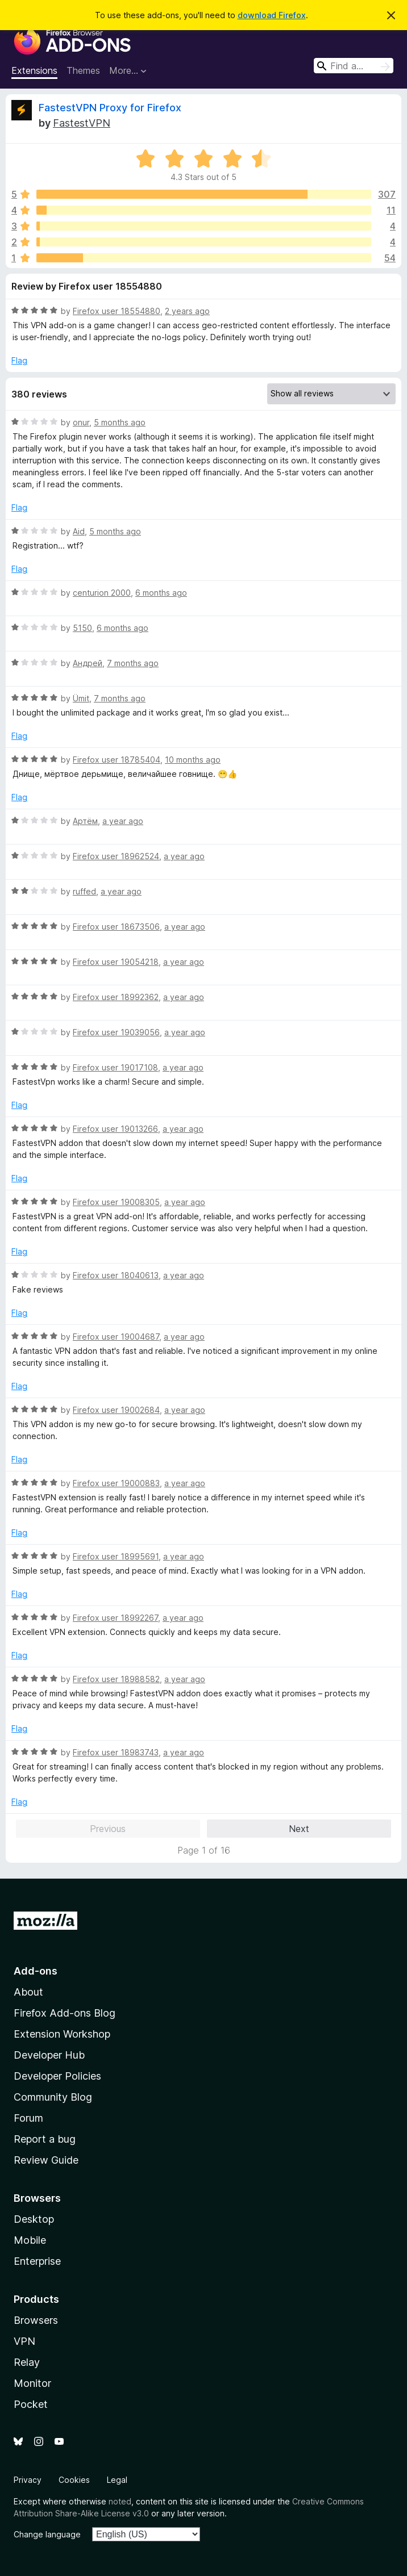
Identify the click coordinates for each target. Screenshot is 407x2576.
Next (299, 1828)
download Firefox (272, 15)
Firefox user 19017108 (115, 1067)
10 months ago (193, 759)
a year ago (122, 821)
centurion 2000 (102, 592)
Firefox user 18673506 (116, 926)
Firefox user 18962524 (116, 856)
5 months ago (120, 422)
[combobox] (353, 65)
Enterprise (37, 2261)
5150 (82, 628)
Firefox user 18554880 (116, 311)
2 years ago (187, 311)
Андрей (87, 663)
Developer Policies (57, 2076)
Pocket (31, 2404)
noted (120, 2501)
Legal (117, 2480)
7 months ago (133, 663)
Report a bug (45, 2139)
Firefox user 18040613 (116, 1275)
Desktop (34, 2219)
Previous (108, 1828)
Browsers (36, 2320)
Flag (19, 360)
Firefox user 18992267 (115, 1617)
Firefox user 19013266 (115, 1129)
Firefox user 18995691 (116, 1556)
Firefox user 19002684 (116, 1410)
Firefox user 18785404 (116, 759)
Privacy (27, 2480)
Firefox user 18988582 (116, 1679)
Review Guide (46, 2160)
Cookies (74, 2480)
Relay (27, 2362)
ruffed (84, 891)
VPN (24, 2341)
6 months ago (161, 592)
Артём (85, 821)
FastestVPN (81, 123)
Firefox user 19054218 (116, 962)
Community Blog (53, 2097)
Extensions (34, 70)
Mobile (30, 2240)
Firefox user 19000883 (116, 1483)
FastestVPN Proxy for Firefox (110, 108)
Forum (28, 2118)
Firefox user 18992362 (116, 997)
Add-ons (35, 1971)
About (28, 1992)
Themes (83, 70)
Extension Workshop (62, 2034)
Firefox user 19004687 (116, 1336)
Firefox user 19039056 (116, 1032)
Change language (47, 2534)
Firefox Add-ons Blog (64, 2013)
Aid (79, 531)
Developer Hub (49, 2055)
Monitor (32, 2383)
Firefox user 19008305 (116, 1202)
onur (81, 422)
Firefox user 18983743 (116, 1752)
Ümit (81, 698)
